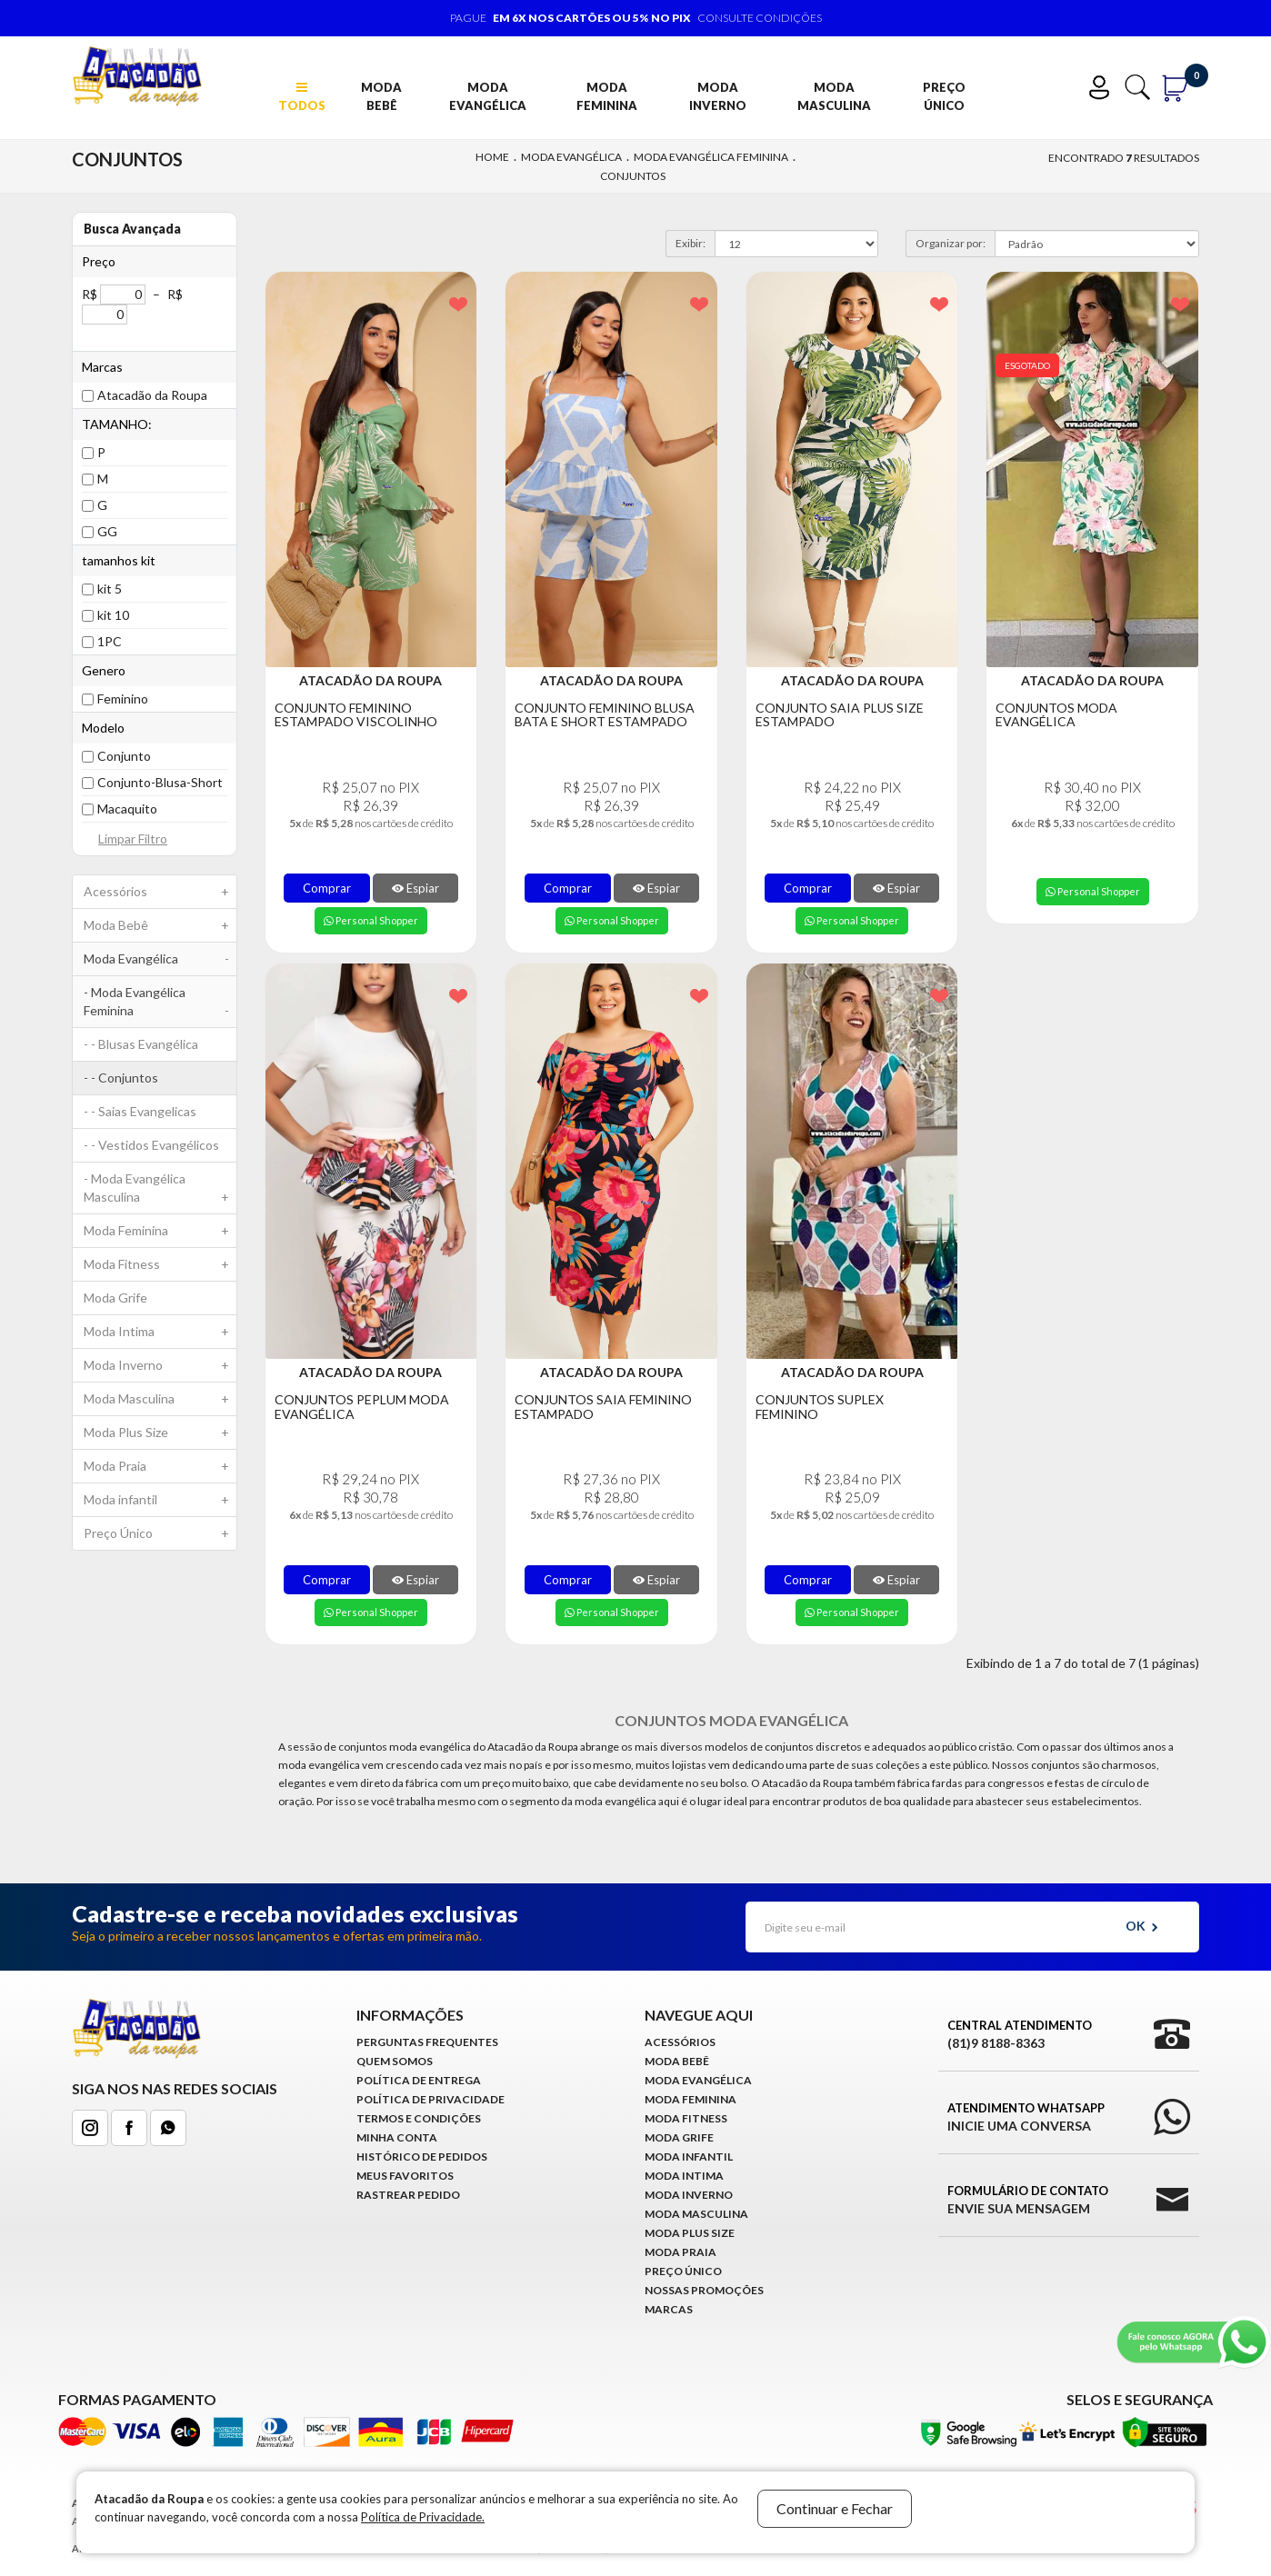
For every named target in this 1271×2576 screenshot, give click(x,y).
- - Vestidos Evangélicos (151, 1145)
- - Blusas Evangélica (141, 1044)
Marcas (669, 2309)
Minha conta (396, 2137)
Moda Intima (160, 1331)
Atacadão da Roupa (152, 395)
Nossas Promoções (704, 2290)
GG (107, 531)
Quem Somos (394, 2061)
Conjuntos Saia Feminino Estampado (603, 1407)
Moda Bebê (381, 96)
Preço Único (944, 96)
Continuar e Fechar (834, 2508)
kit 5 (109, 588)
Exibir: (691, 243)
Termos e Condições (418, 2118)
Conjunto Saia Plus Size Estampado (840, 715)
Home (492, 157)
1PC (109, 641)
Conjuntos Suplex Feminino (820, 1407)
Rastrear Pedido (408, 2195)
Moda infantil (160, 1499)
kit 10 (113, 615)
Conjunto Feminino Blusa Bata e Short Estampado (605, 715)
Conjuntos (633, 176)
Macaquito (127, 808)
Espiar (415, 888)
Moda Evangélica (487, 96)
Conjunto (124, 756)
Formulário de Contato (1027, 2200)
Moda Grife (115, 1297)
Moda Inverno (717, 96)
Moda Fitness (160, 1264)
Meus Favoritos (405, 2175)
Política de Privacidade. (423, 2517)
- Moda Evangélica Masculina (160, 1192)
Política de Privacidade (430, 2099)
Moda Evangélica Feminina (711, 157)
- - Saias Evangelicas (140, 1111)
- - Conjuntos (121, 1077)
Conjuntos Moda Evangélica (1056, 715)
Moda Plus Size (160, 1432)
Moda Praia (160, 1466)
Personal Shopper (371, 920)
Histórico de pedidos (421, 2156)
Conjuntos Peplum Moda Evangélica (362, 1407)
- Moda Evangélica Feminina (160, 1005)
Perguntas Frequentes (427, 2042)
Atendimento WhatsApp (1026, 2118)
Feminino (122, 698)
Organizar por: (951, 243)
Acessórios (160, 891)
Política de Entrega (418, 2080)
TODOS (301, 97)
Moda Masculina (834, 96)
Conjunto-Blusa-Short (160, 782)
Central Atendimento (1019, 2035)
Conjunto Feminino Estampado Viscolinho (356, 715)
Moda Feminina (606, 96)
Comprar (327, 888)
